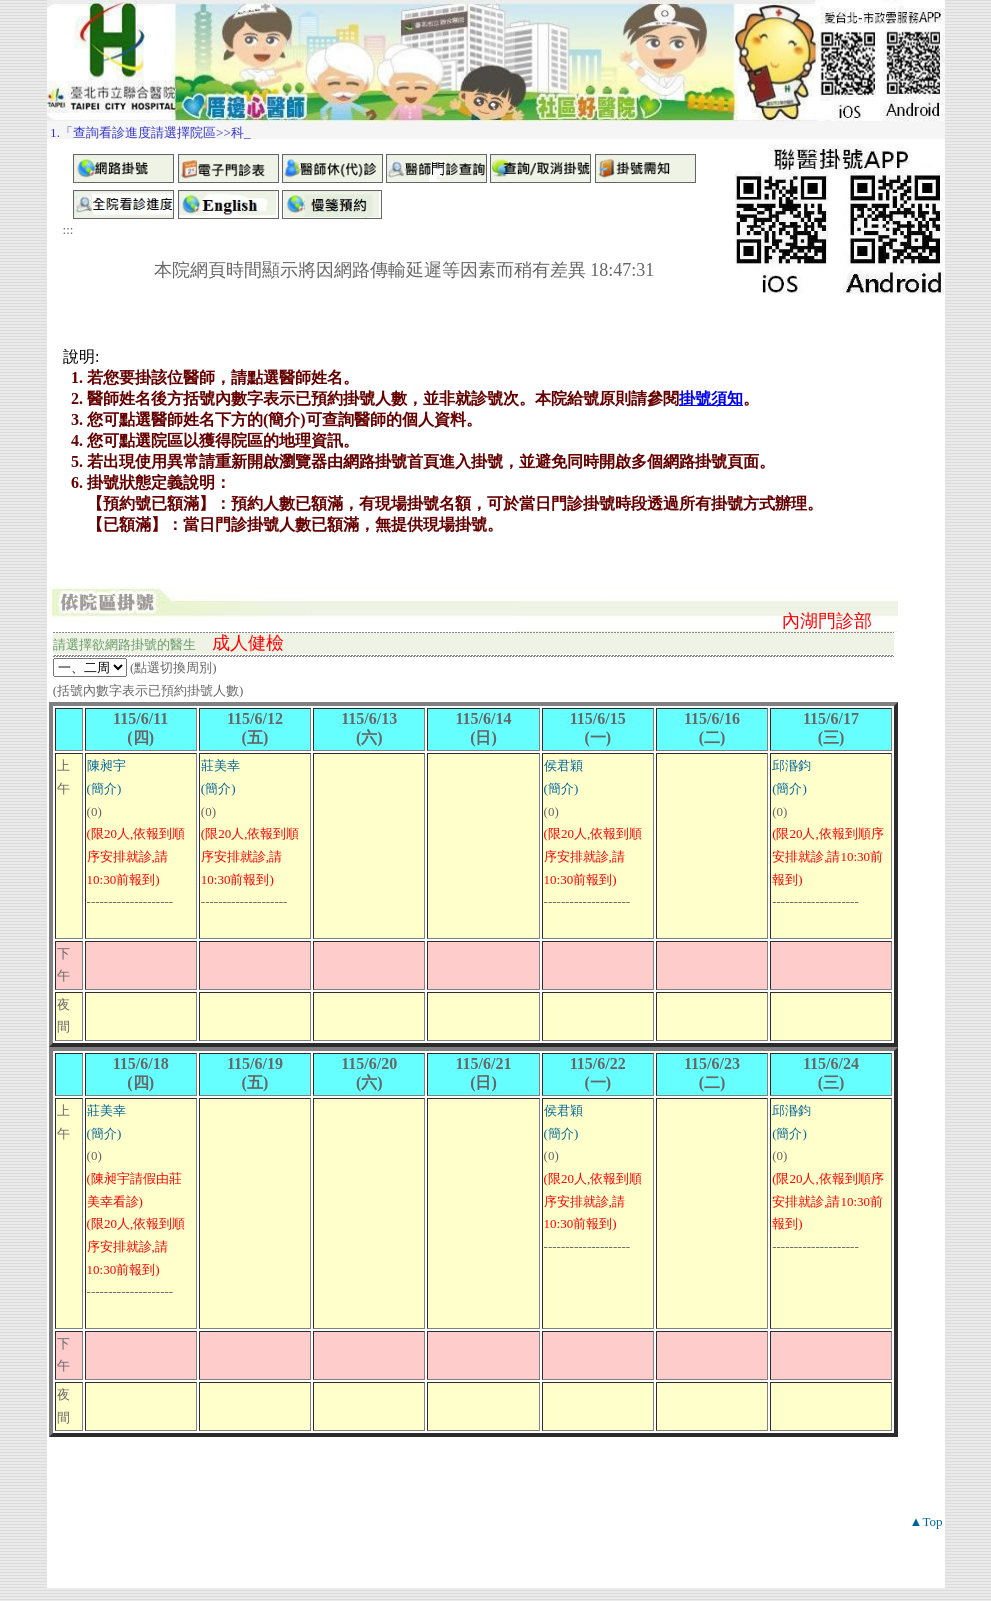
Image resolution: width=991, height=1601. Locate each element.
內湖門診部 (827, 621)
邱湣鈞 (791, 765)
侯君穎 (563, 765)
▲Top (926, 1521)
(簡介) (104, 788)
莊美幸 (220, 765)
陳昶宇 (106, 765)
